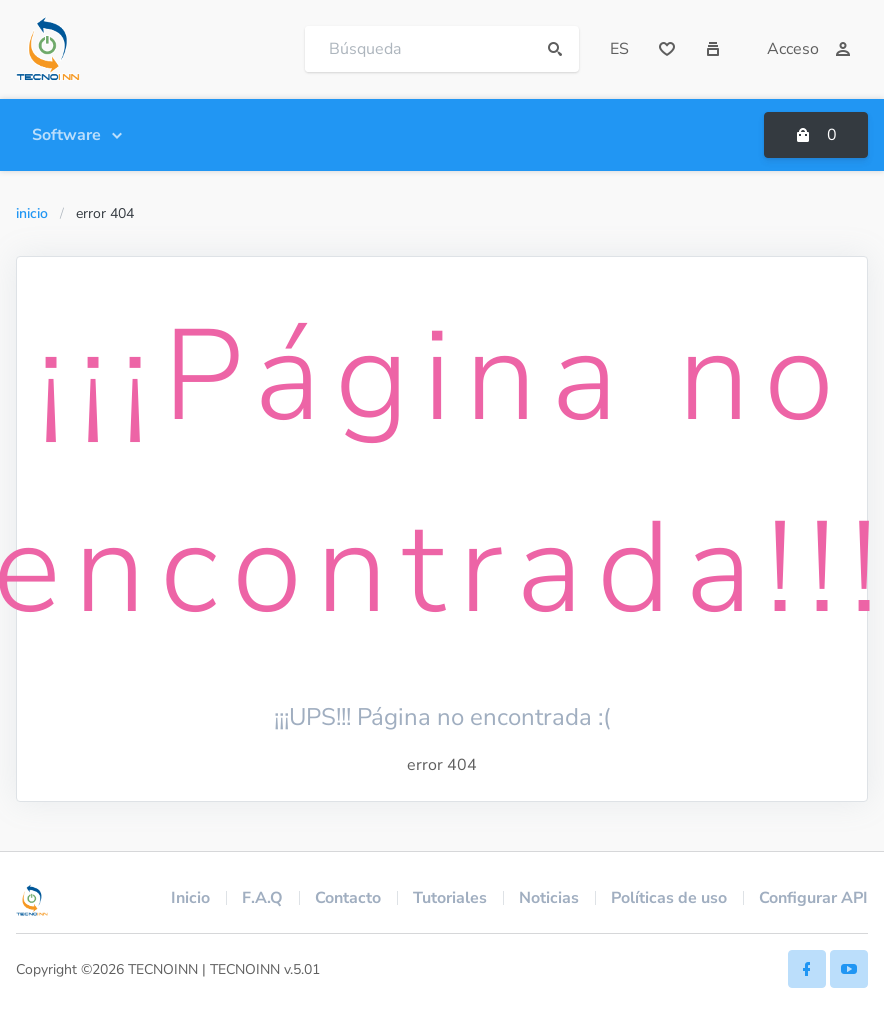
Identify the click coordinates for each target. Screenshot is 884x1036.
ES (619, 49)
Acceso (809, 49)
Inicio (32, 213)
